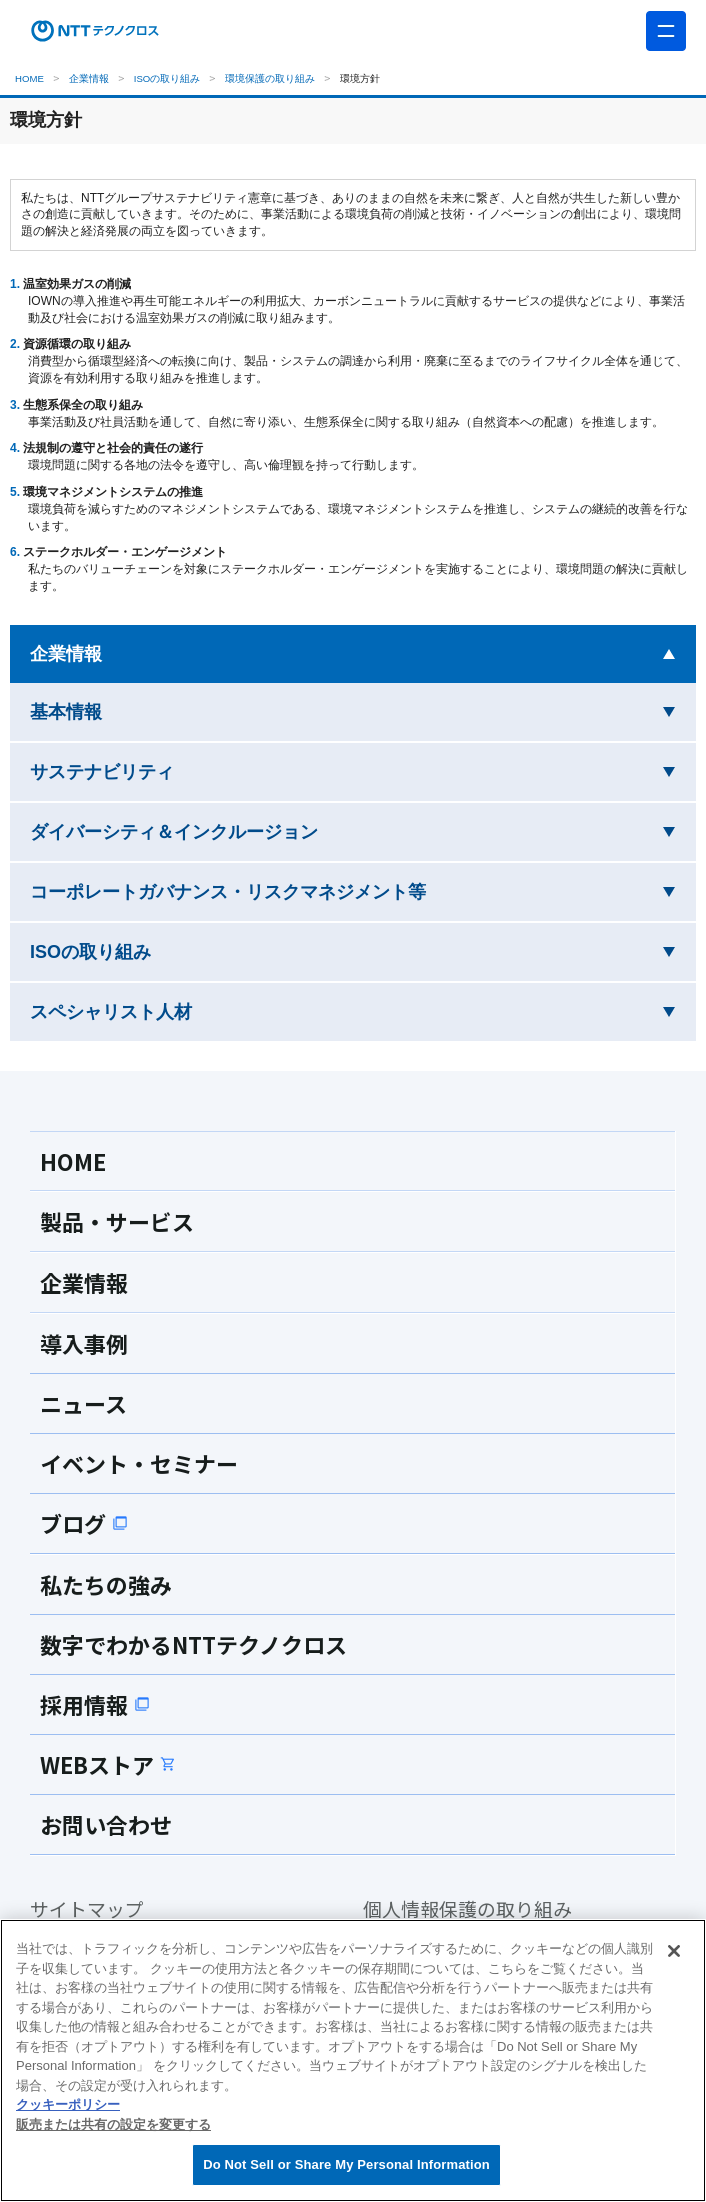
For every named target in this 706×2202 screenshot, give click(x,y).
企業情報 (89, 78)
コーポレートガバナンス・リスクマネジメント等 (290, 889)
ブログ (88, 1523)
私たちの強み (115, 1584)
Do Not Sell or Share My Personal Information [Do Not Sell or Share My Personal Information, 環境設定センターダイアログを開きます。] (346, 2164)
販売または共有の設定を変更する (113, 2124)
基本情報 (128, 709)
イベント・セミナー (152, 1463)
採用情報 (101, 1704)
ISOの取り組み (167, 78)
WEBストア (116, 1764)
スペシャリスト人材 (173, 1009)
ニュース (89, 1403)
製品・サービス (127, 1221)
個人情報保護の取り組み (484, 1911)
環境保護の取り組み (270, 78)
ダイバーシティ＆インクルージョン (236, 829)
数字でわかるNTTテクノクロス (214, 1644)
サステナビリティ (164, 769)
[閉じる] (674, 1951)
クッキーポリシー (68, 2104)
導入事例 (90, 1343)
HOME (29, 78)
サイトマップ (96, 1911)
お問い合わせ (115, 1824)
